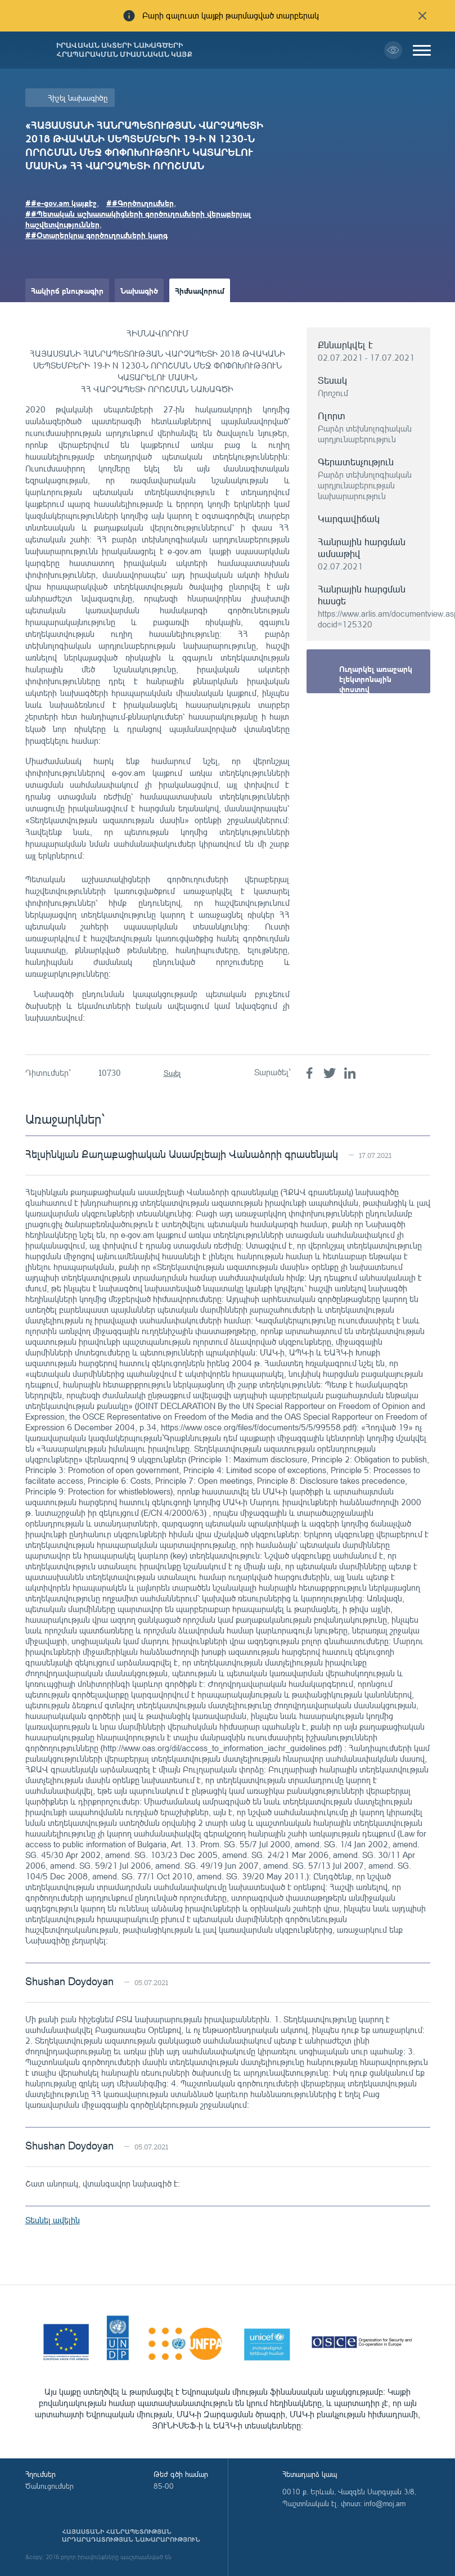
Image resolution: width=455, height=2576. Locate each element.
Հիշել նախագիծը (77, 97)
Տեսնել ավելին (52, 2220)
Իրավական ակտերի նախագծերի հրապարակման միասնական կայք (124, 50)
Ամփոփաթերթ (57, 314)
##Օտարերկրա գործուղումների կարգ (96, 235)
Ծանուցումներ (49, 2485)
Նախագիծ (139, 290)
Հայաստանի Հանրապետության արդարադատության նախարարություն (131, 2535)
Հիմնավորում (199, 290)
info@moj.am (385, 2503)
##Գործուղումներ (140, 203)
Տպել (172, 1073)
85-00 (164, 2485)
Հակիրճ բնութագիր (67, 290)
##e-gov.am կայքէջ (61, 203)
